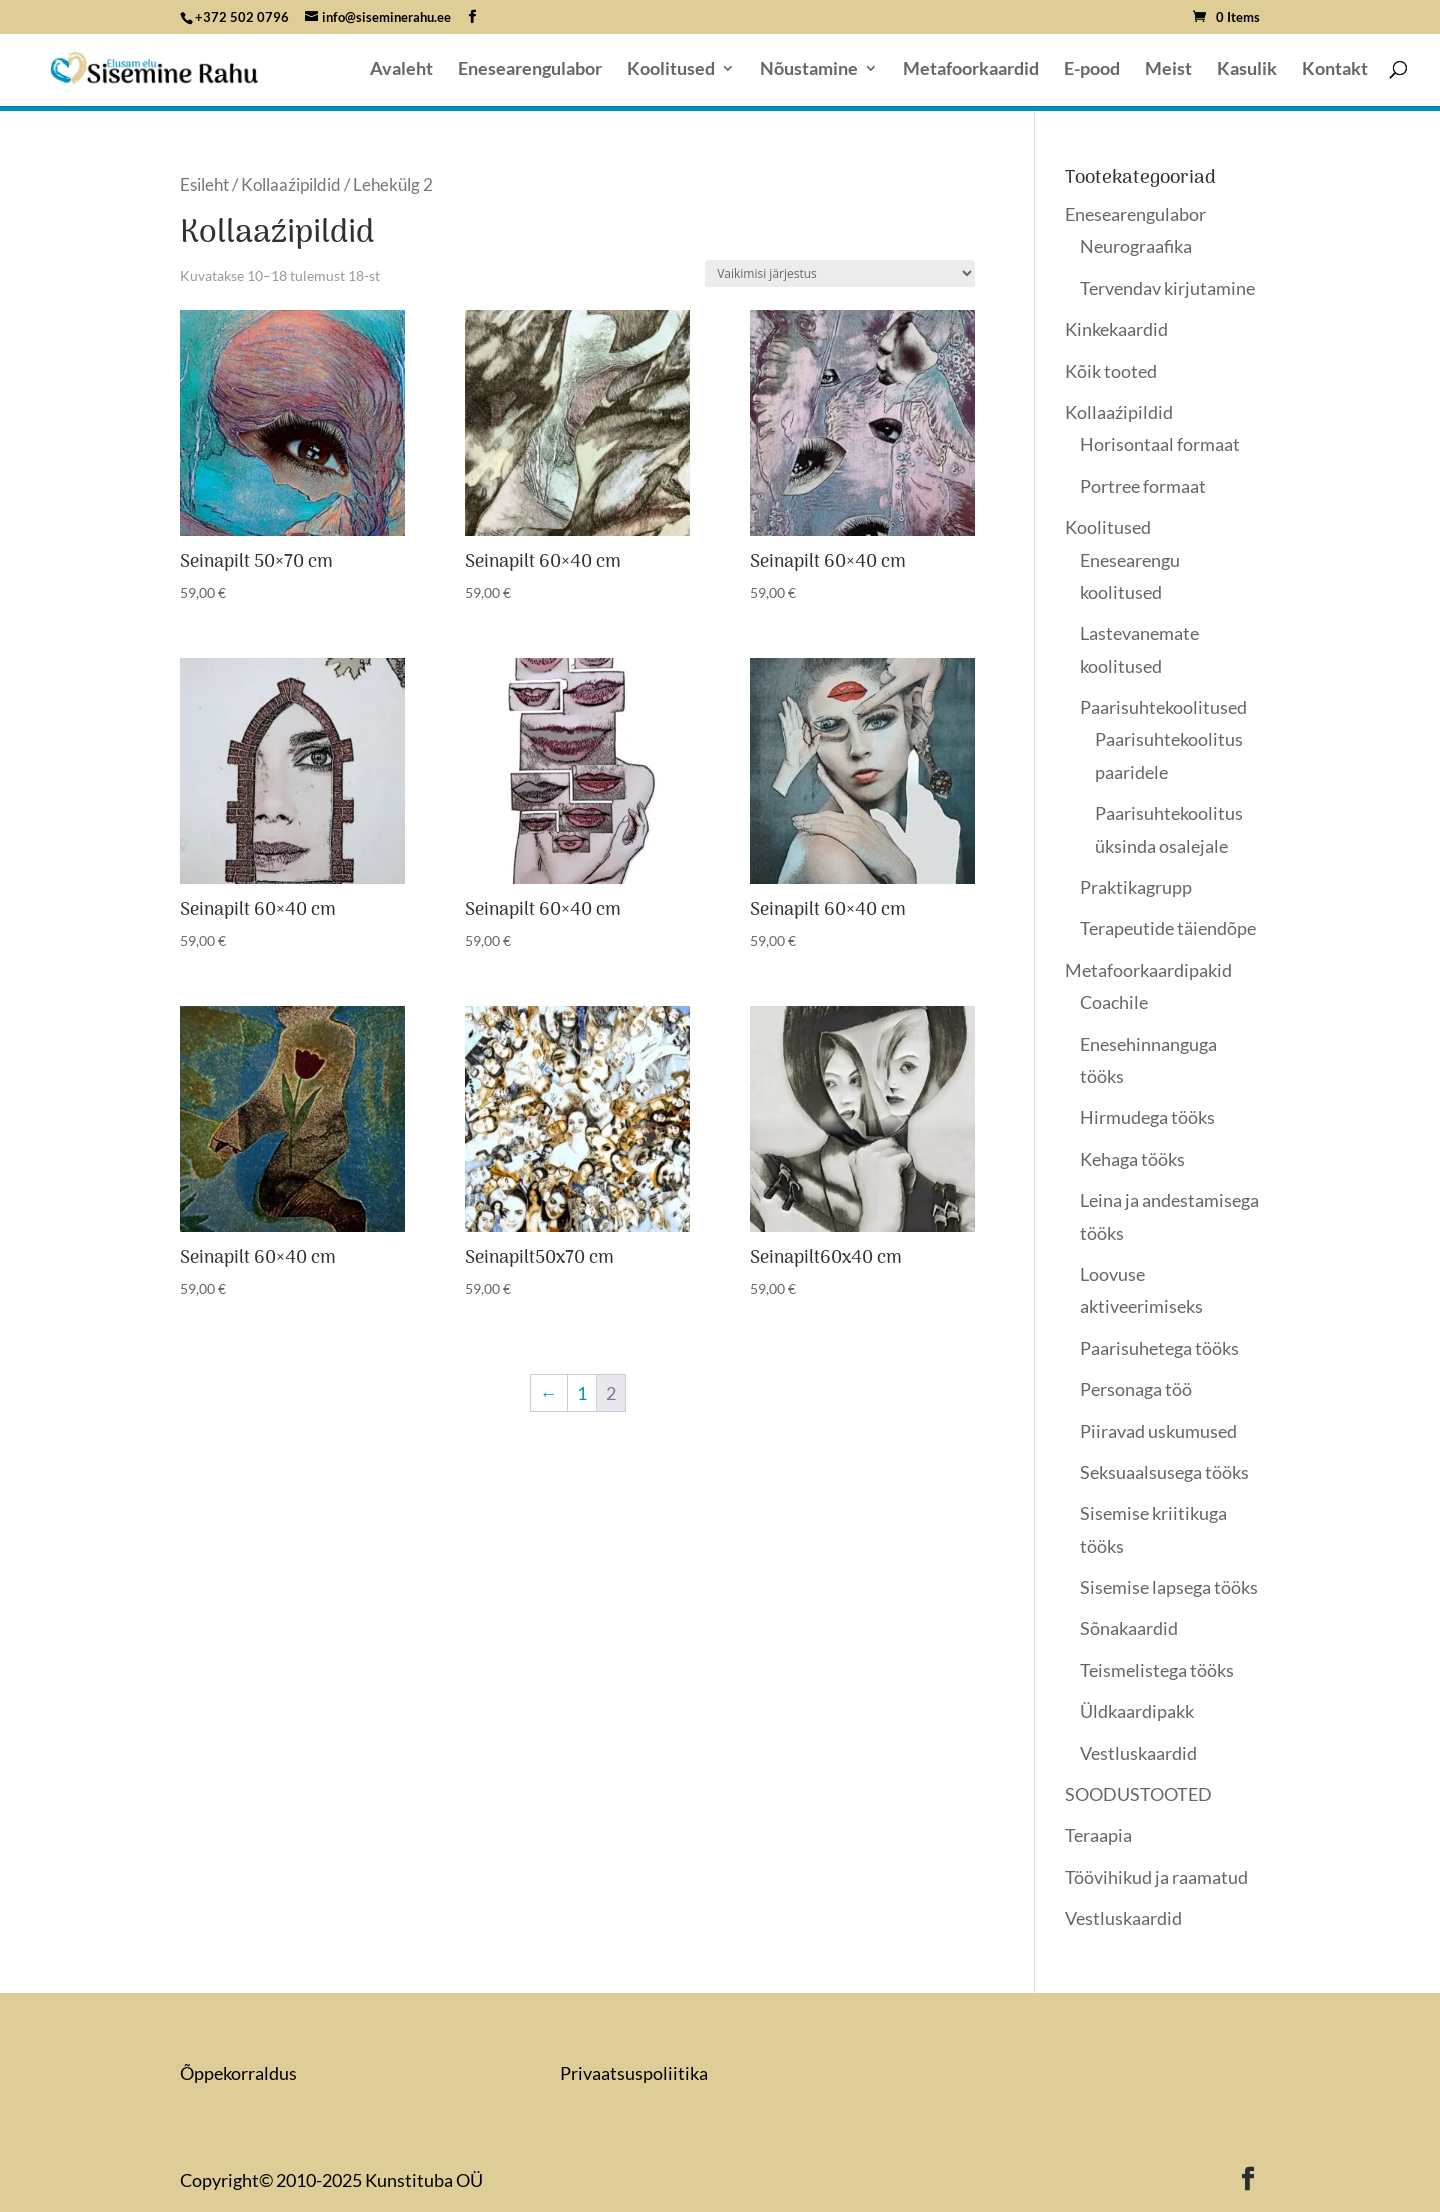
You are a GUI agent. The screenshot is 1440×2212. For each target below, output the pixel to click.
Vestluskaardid (1138, 1753)
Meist (1168, 70)
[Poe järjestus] (840, 273)
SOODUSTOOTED (1138, 1794)
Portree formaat (1143, 486)
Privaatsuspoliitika (634, 2073)
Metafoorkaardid (971, 70)
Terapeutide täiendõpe (1168, 928)
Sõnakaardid (1129, 1628)
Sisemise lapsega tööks (1169, 1587)
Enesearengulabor (530, 70)
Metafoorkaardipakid (1148, 970)
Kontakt (1335, 70)
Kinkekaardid (1116, 329)
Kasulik (1247, 70)
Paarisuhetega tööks (1159, 1348)
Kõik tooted (1111, 371)
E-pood (1092, 70)
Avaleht (401, 70)
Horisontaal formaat (1160, 444)
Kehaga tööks (1132, 1159)
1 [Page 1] (582, 1393)
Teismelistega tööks (1157, 1670)
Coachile (1114, 1002)
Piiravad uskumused (1158, 1431)
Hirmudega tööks (1147, 1117)
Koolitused (671, 70)
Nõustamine (809, 70)
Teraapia (1098, 1835)
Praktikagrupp (1136, 887)
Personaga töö (1136, 1389)
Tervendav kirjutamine (1167, 288)
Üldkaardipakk (1137, 1711)
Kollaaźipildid (291, 185)
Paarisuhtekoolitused (1163, 707)
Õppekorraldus (238, 2073)
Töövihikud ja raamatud (1156, 1877)
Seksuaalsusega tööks (1164, 1472)
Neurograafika (1136, 246)
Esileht (204, 185)
